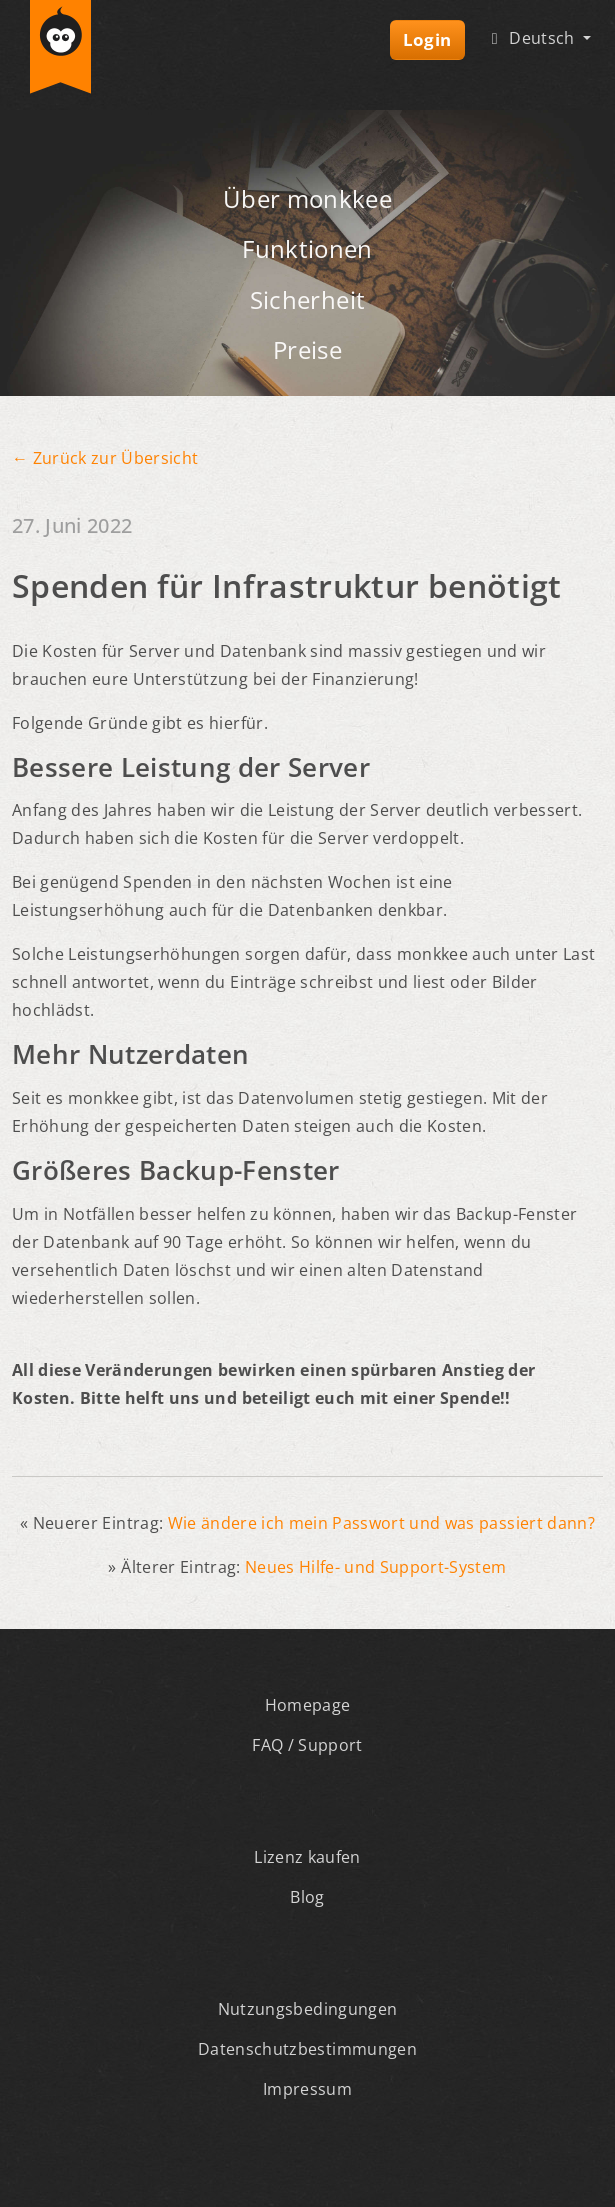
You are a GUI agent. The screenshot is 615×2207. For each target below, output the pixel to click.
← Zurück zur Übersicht (105, 458)
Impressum (307, 2089)
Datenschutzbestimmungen (307, 2049)
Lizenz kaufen (307, 1857)
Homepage (308, 1705)
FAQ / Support (307, 1745)
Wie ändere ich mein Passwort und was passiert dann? (381, 1523)
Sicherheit (307, 299)
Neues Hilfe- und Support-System (376, 1567)
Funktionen (307, 248)
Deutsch (532, 38)
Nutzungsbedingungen (307, 2009)
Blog (307, 1897)
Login (427, 39)
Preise (307, 349)
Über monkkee (307, 198)
